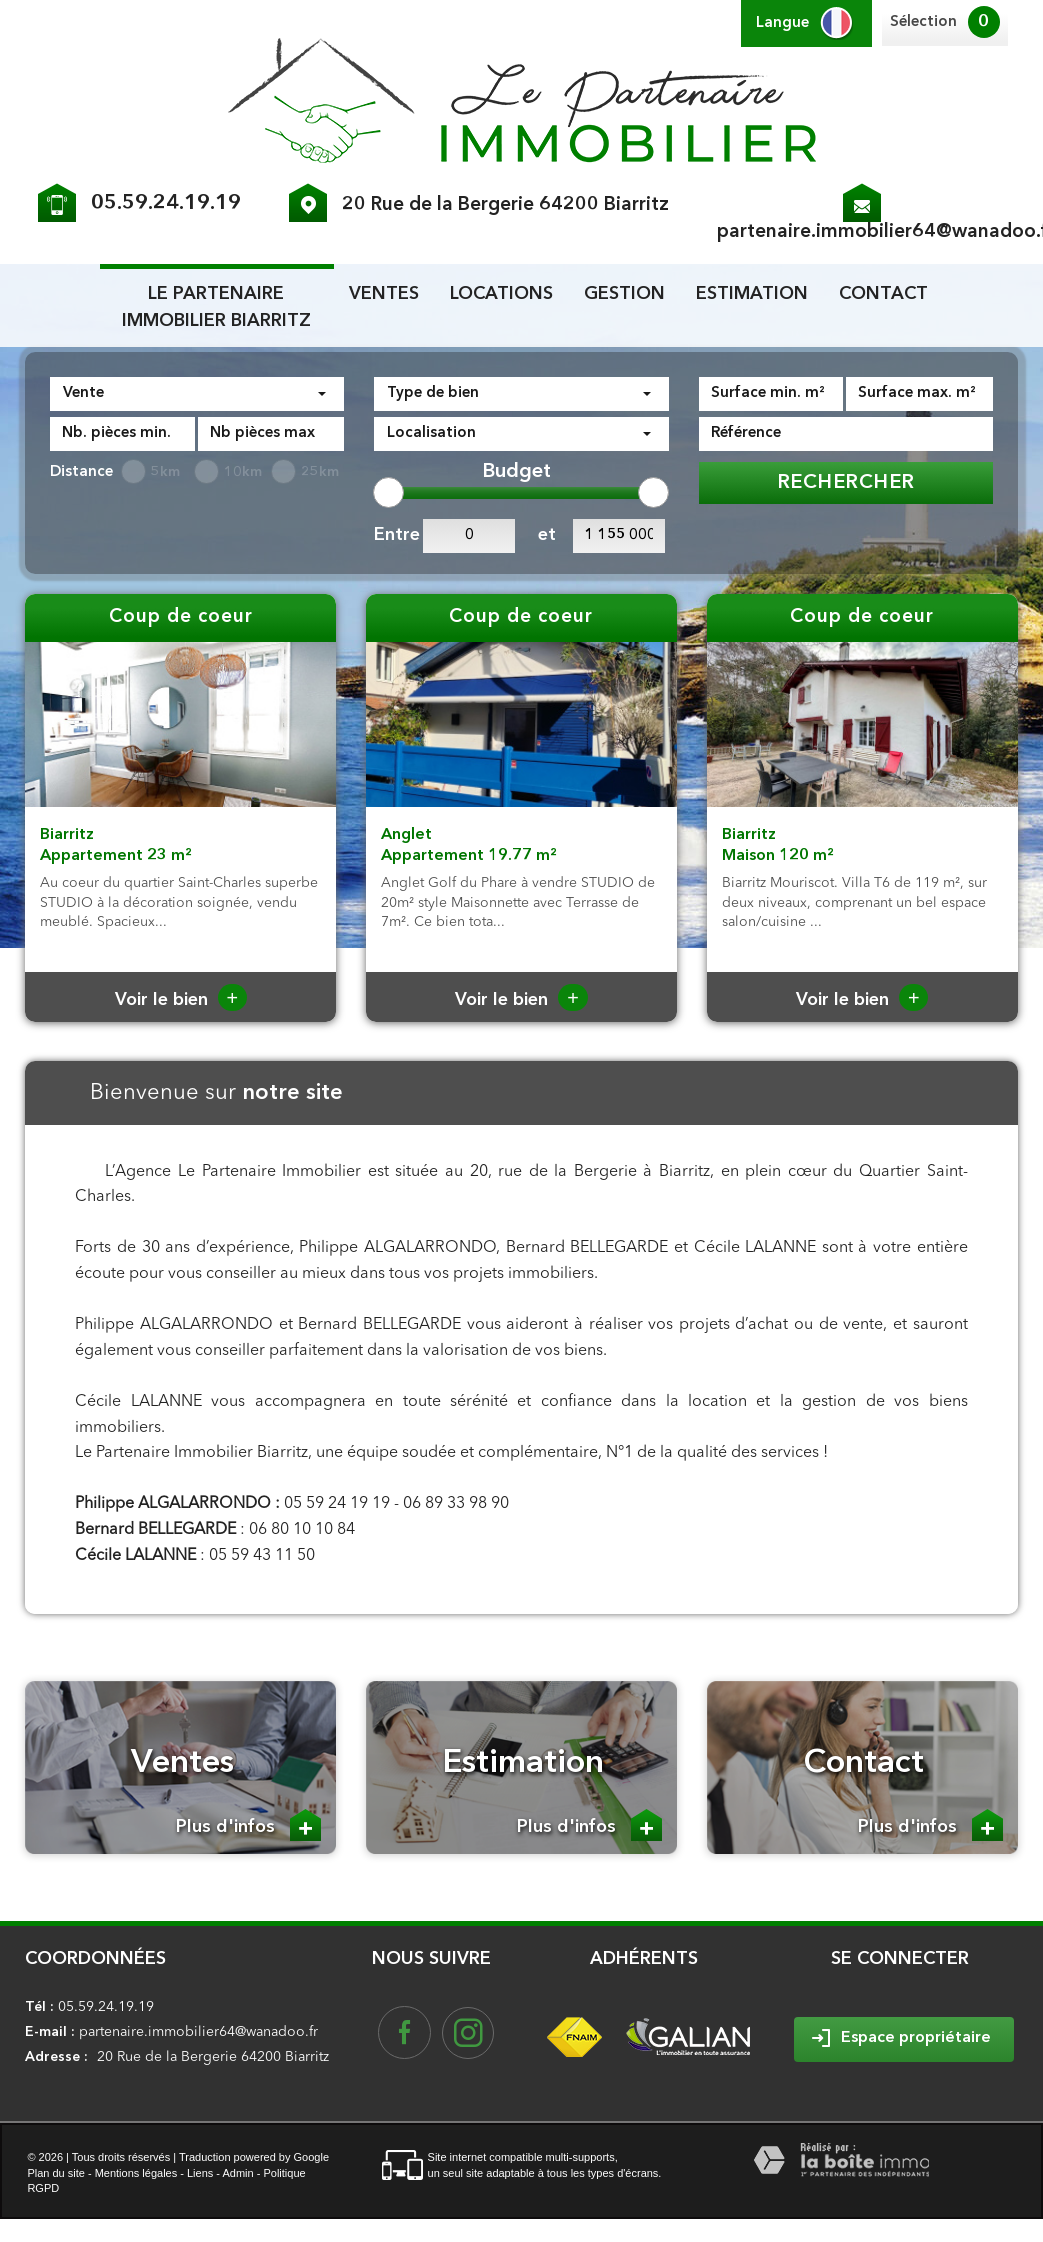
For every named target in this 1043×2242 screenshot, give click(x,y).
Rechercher (846, 483)
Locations (501, 294)
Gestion (624, 294)
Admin (237, 2173)
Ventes (384, 294)
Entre (393, 535)
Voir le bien (181, 1000)
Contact (883, 294)
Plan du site (55, 2173)
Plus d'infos (248, 1825)
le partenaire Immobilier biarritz (216, 307)
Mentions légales (136, 2173)
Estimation (752, 294)
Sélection (923, 22)
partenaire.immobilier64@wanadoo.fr (198, 2032)
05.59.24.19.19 (166, 203)
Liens (200, 2173)
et (547, 535)
